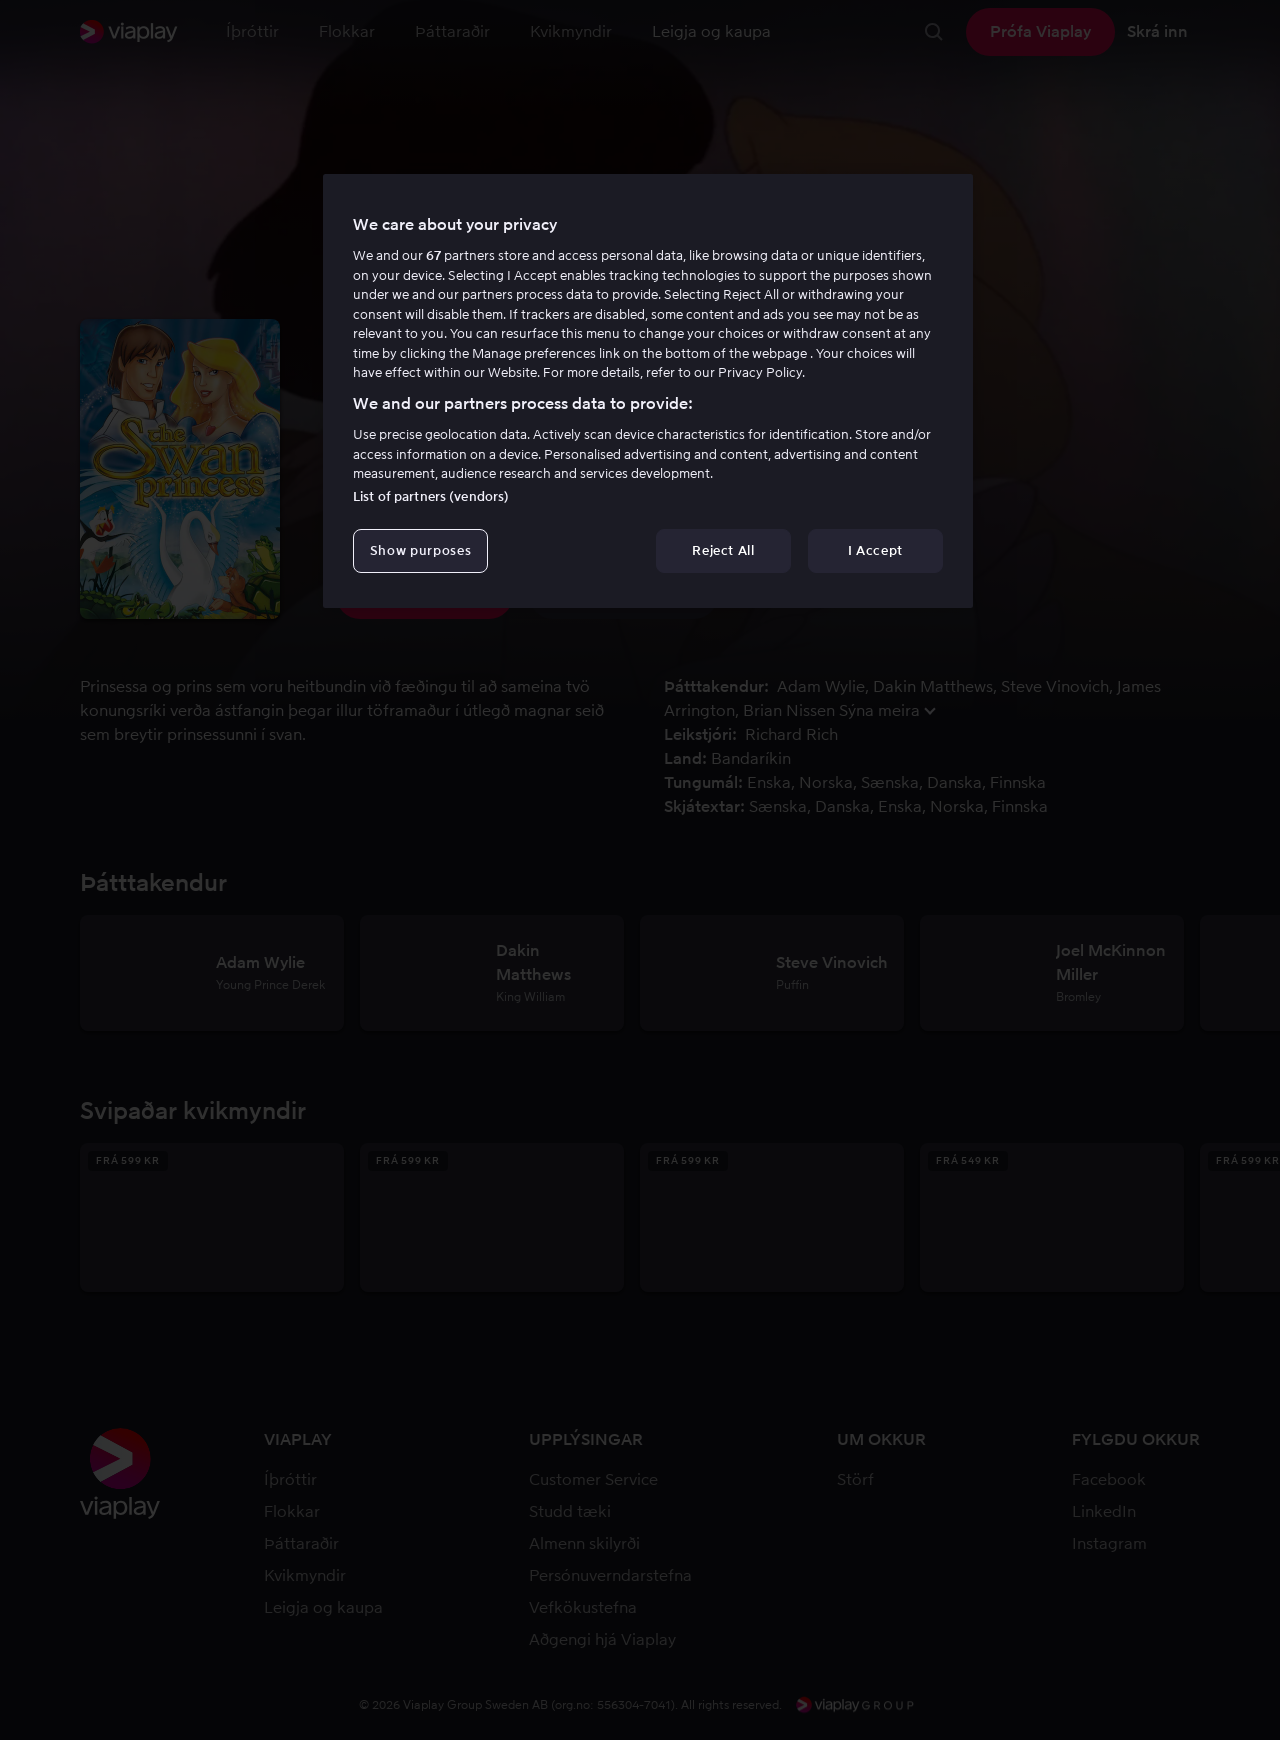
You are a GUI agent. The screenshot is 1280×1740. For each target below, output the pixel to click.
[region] (648, 391)
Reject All (723, 550)
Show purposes (420, 550)
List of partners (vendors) (431, 496)
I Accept (875, 550)
